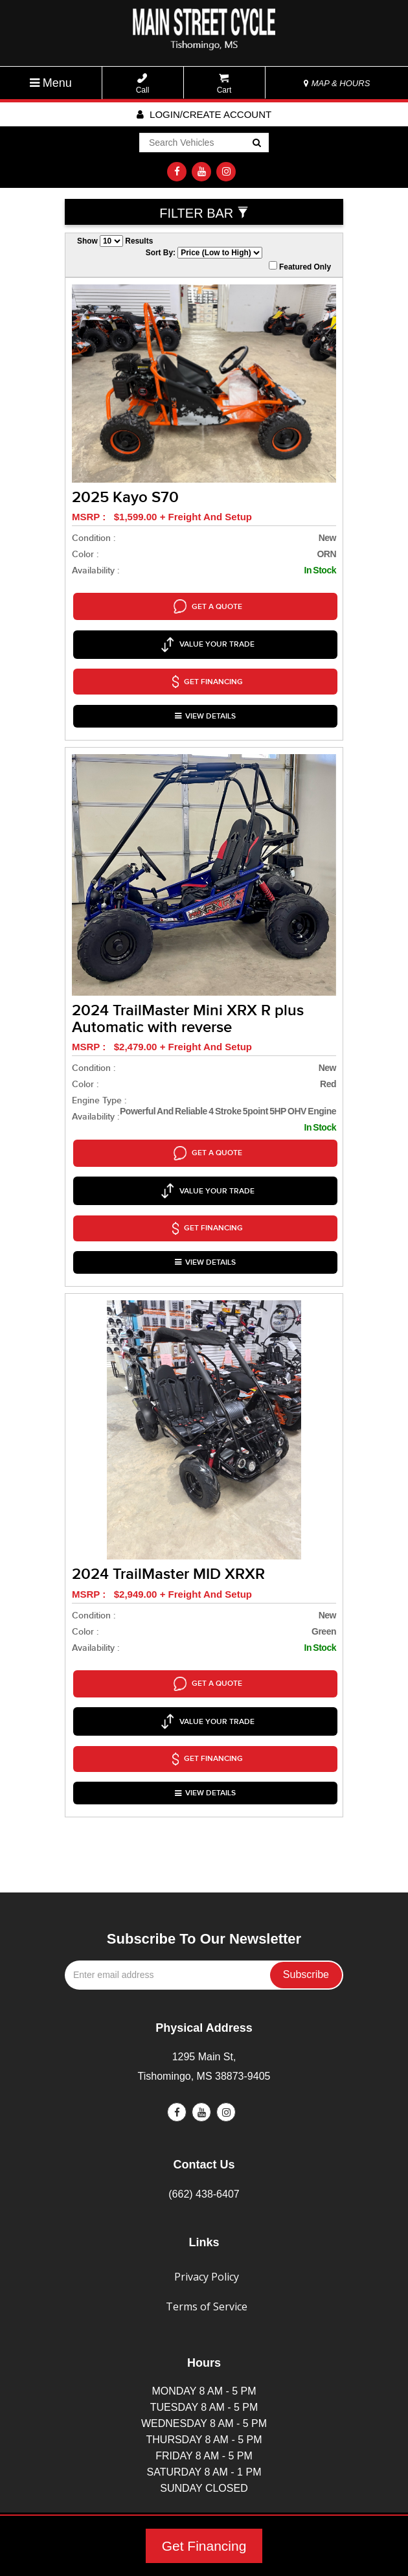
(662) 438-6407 (203, 2105)
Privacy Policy (206, 2188)
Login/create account (204, 114)
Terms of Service (206, 2218)
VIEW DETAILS (205, 690)
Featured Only (300, 266)
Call (143, 84)
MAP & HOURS (337, 83)
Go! (256, 143)
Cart (224, 84)
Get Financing (204, 2545)
